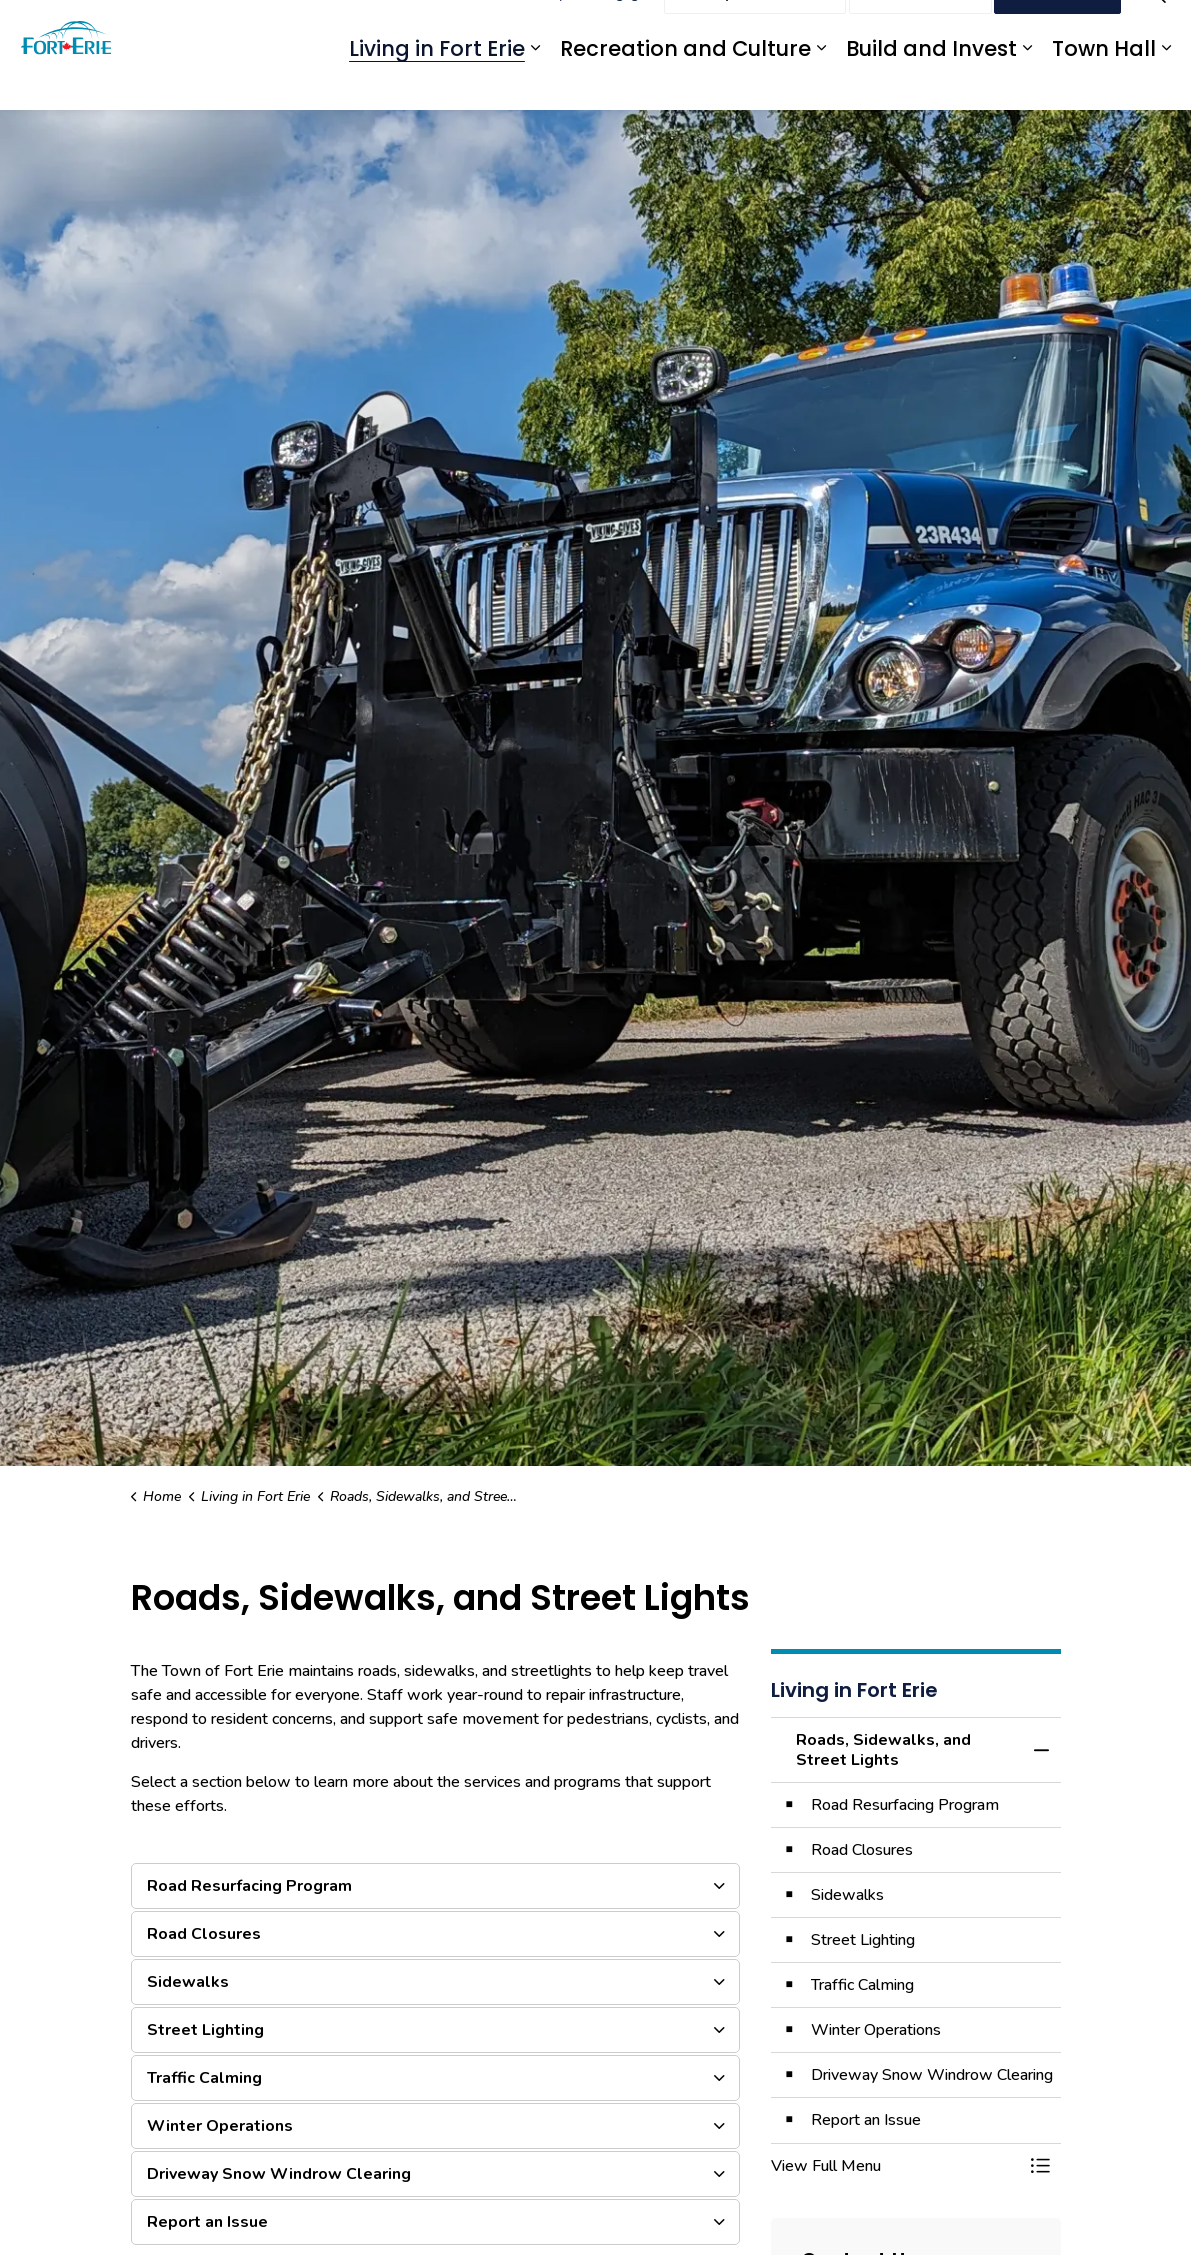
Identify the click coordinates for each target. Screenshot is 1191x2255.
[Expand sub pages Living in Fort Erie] (535, 82)
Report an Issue (755, 28)
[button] (896, 2166)
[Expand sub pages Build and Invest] (1027, 82)
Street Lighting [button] (205, 2030)
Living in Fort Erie (437, 82)
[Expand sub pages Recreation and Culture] (821, 82)
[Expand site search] (1156, 27)
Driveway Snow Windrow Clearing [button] (279, 2174)
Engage (623, 27)
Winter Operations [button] (220, 2126)
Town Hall (1104, 82)
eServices (496, 27)
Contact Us (920, 28)
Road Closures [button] (204, 1934)
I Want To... (1057, 28)
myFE (563, 27)
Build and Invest (931, 82)
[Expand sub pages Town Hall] (1166, 82)
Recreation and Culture (685, 82)
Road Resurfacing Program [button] (249, 1886)
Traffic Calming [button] (204, 2078)
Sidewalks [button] (188, 1982)
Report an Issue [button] (207, 2222)
